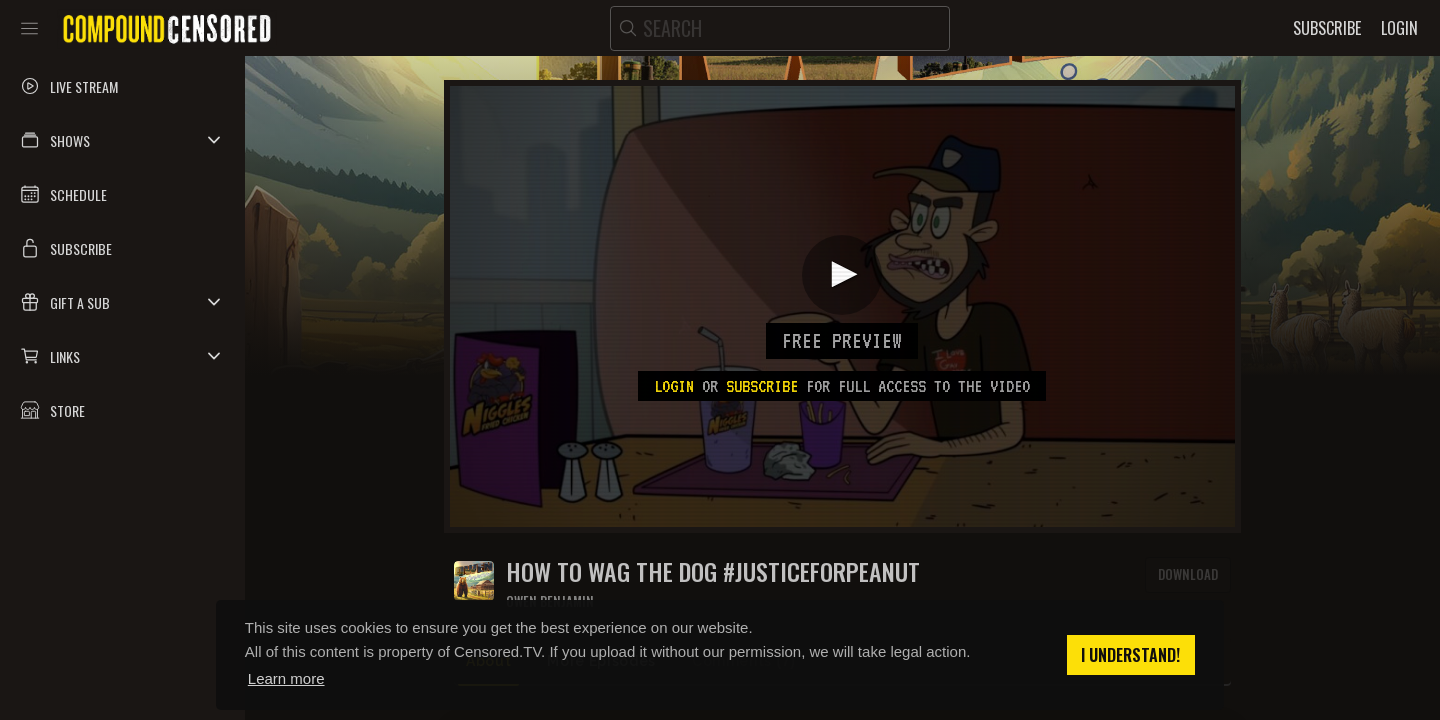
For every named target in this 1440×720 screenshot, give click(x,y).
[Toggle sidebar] (29, 28)
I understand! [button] (1130, 655)
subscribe (762, 386)
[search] (780, 28)
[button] (122, 140)
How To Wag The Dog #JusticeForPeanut (713, 571)
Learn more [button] (286, 678)
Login (674, 386)
